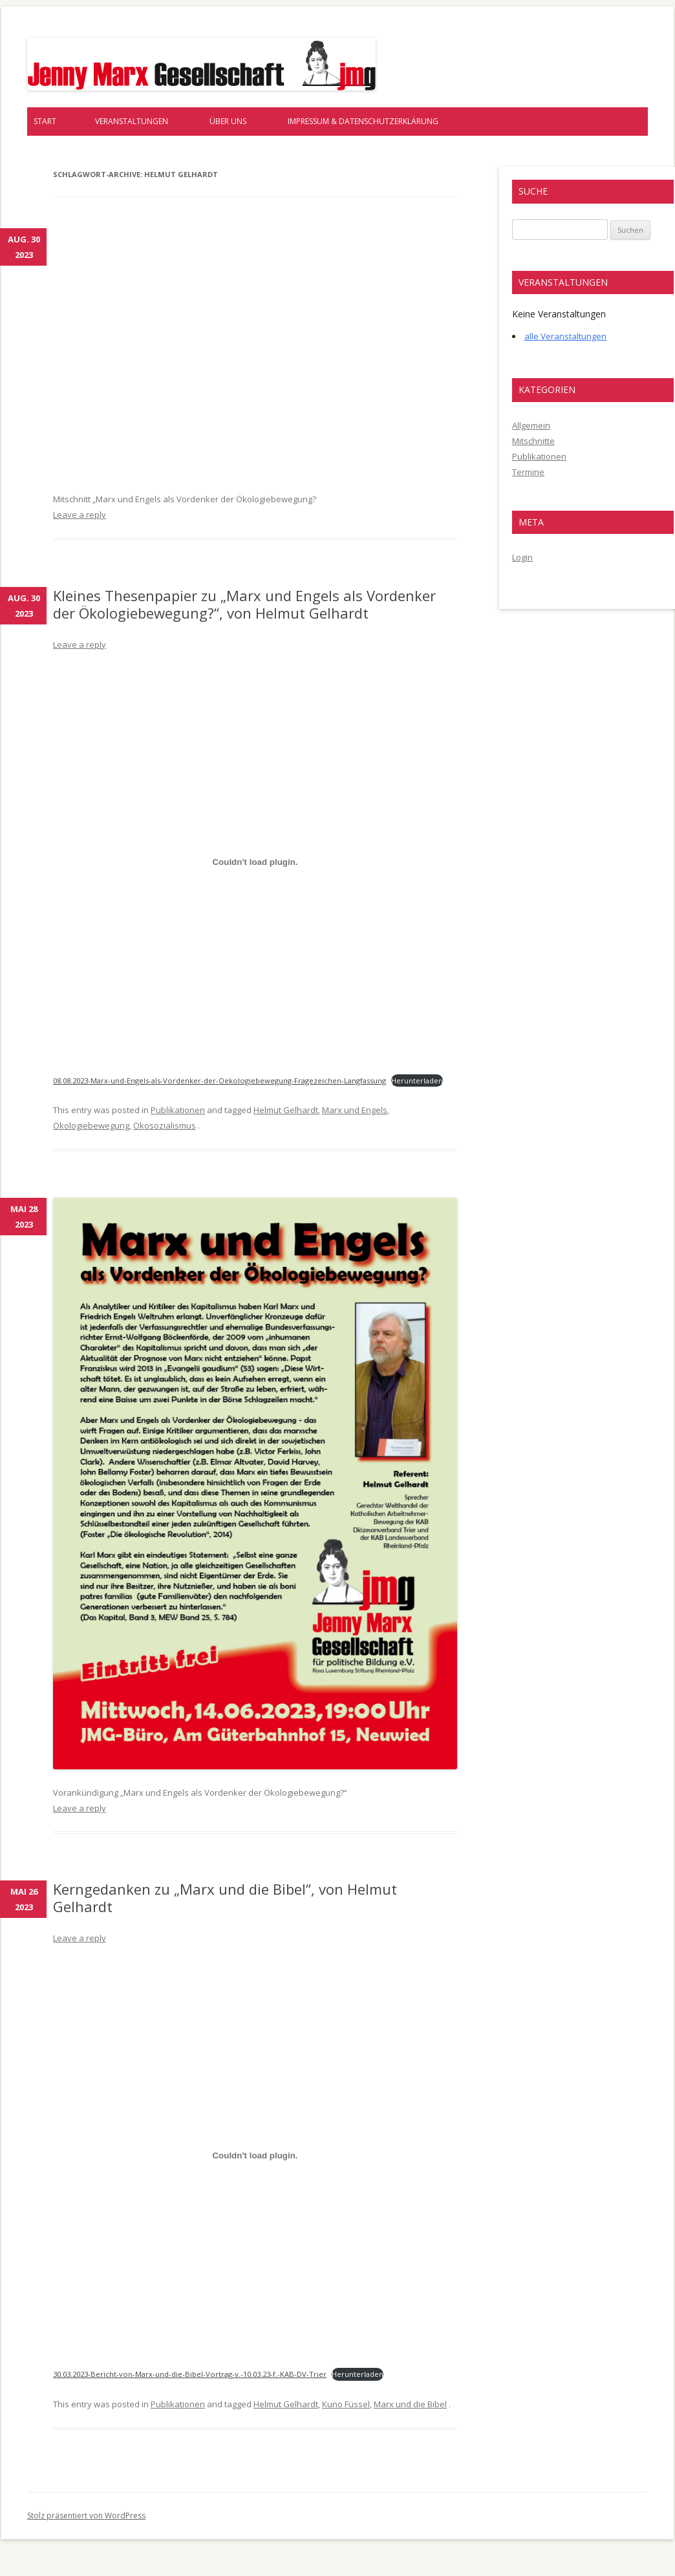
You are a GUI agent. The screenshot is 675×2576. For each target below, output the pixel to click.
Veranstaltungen (131, 121)
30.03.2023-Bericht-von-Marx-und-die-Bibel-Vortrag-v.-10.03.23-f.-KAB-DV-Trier (190, 2374)
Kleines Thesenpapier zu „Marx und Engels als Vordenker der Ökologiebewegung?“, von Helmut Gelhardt (244, 604)
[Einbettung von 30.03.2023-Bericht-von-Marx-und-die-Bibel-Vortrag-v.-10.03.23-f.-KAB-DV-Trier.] (255, 2155)
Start (45, 121)
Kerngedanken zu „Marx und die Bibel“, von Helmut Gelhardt (225, 1897)
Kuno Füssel (346, 2404)
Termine (528, 472)
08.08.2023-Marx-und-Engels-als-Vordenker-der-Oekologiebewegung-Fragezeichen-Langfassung (219, 1080)
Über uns (227, 121)
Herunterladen (417, 1080)
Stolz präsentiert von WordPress (86, 2515)
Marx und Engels (354, 1110)
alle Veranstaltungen (565, 336)
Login (522, 557)
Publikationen (178, 1110)
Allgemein (531, 425)
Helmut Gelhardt (285, 1110)
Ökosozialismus (164, 1125)
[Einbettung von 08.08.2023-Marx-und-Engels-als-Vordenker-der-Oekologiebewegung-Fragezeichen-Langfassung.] (255, 862)
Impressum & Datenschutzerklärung (363, 121)
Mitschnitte (533, 441)
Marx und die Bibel (410, 2404)
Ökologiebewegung (91, 1125)
